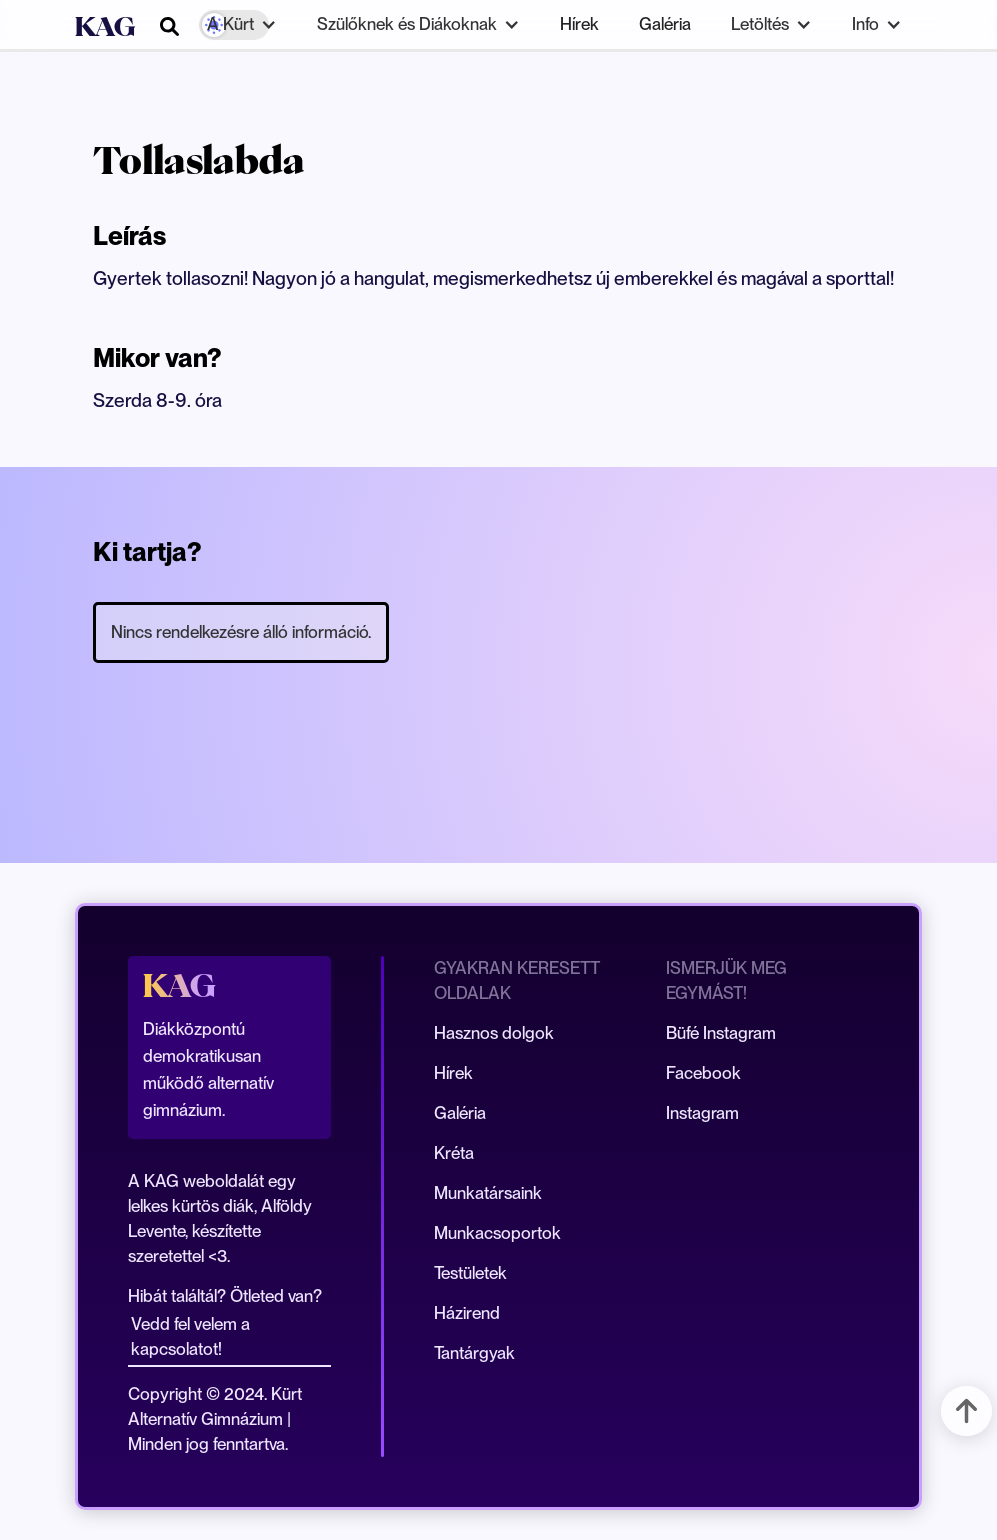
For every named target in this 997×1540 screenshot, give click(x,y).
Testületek (470, 1273)
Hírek (579, 24)
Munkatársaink (488, 1193)
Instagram (702, 1113)
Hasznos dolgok (494, 1033)
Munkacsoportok (497, 1233)
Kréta (454, 1153)
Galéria (665, 24)
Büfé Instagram (721, 1033)
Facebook (703, 1073)
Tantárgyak (474, 1353)
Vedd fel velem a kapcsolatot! (190, 1336)
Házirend (467, 1313)
